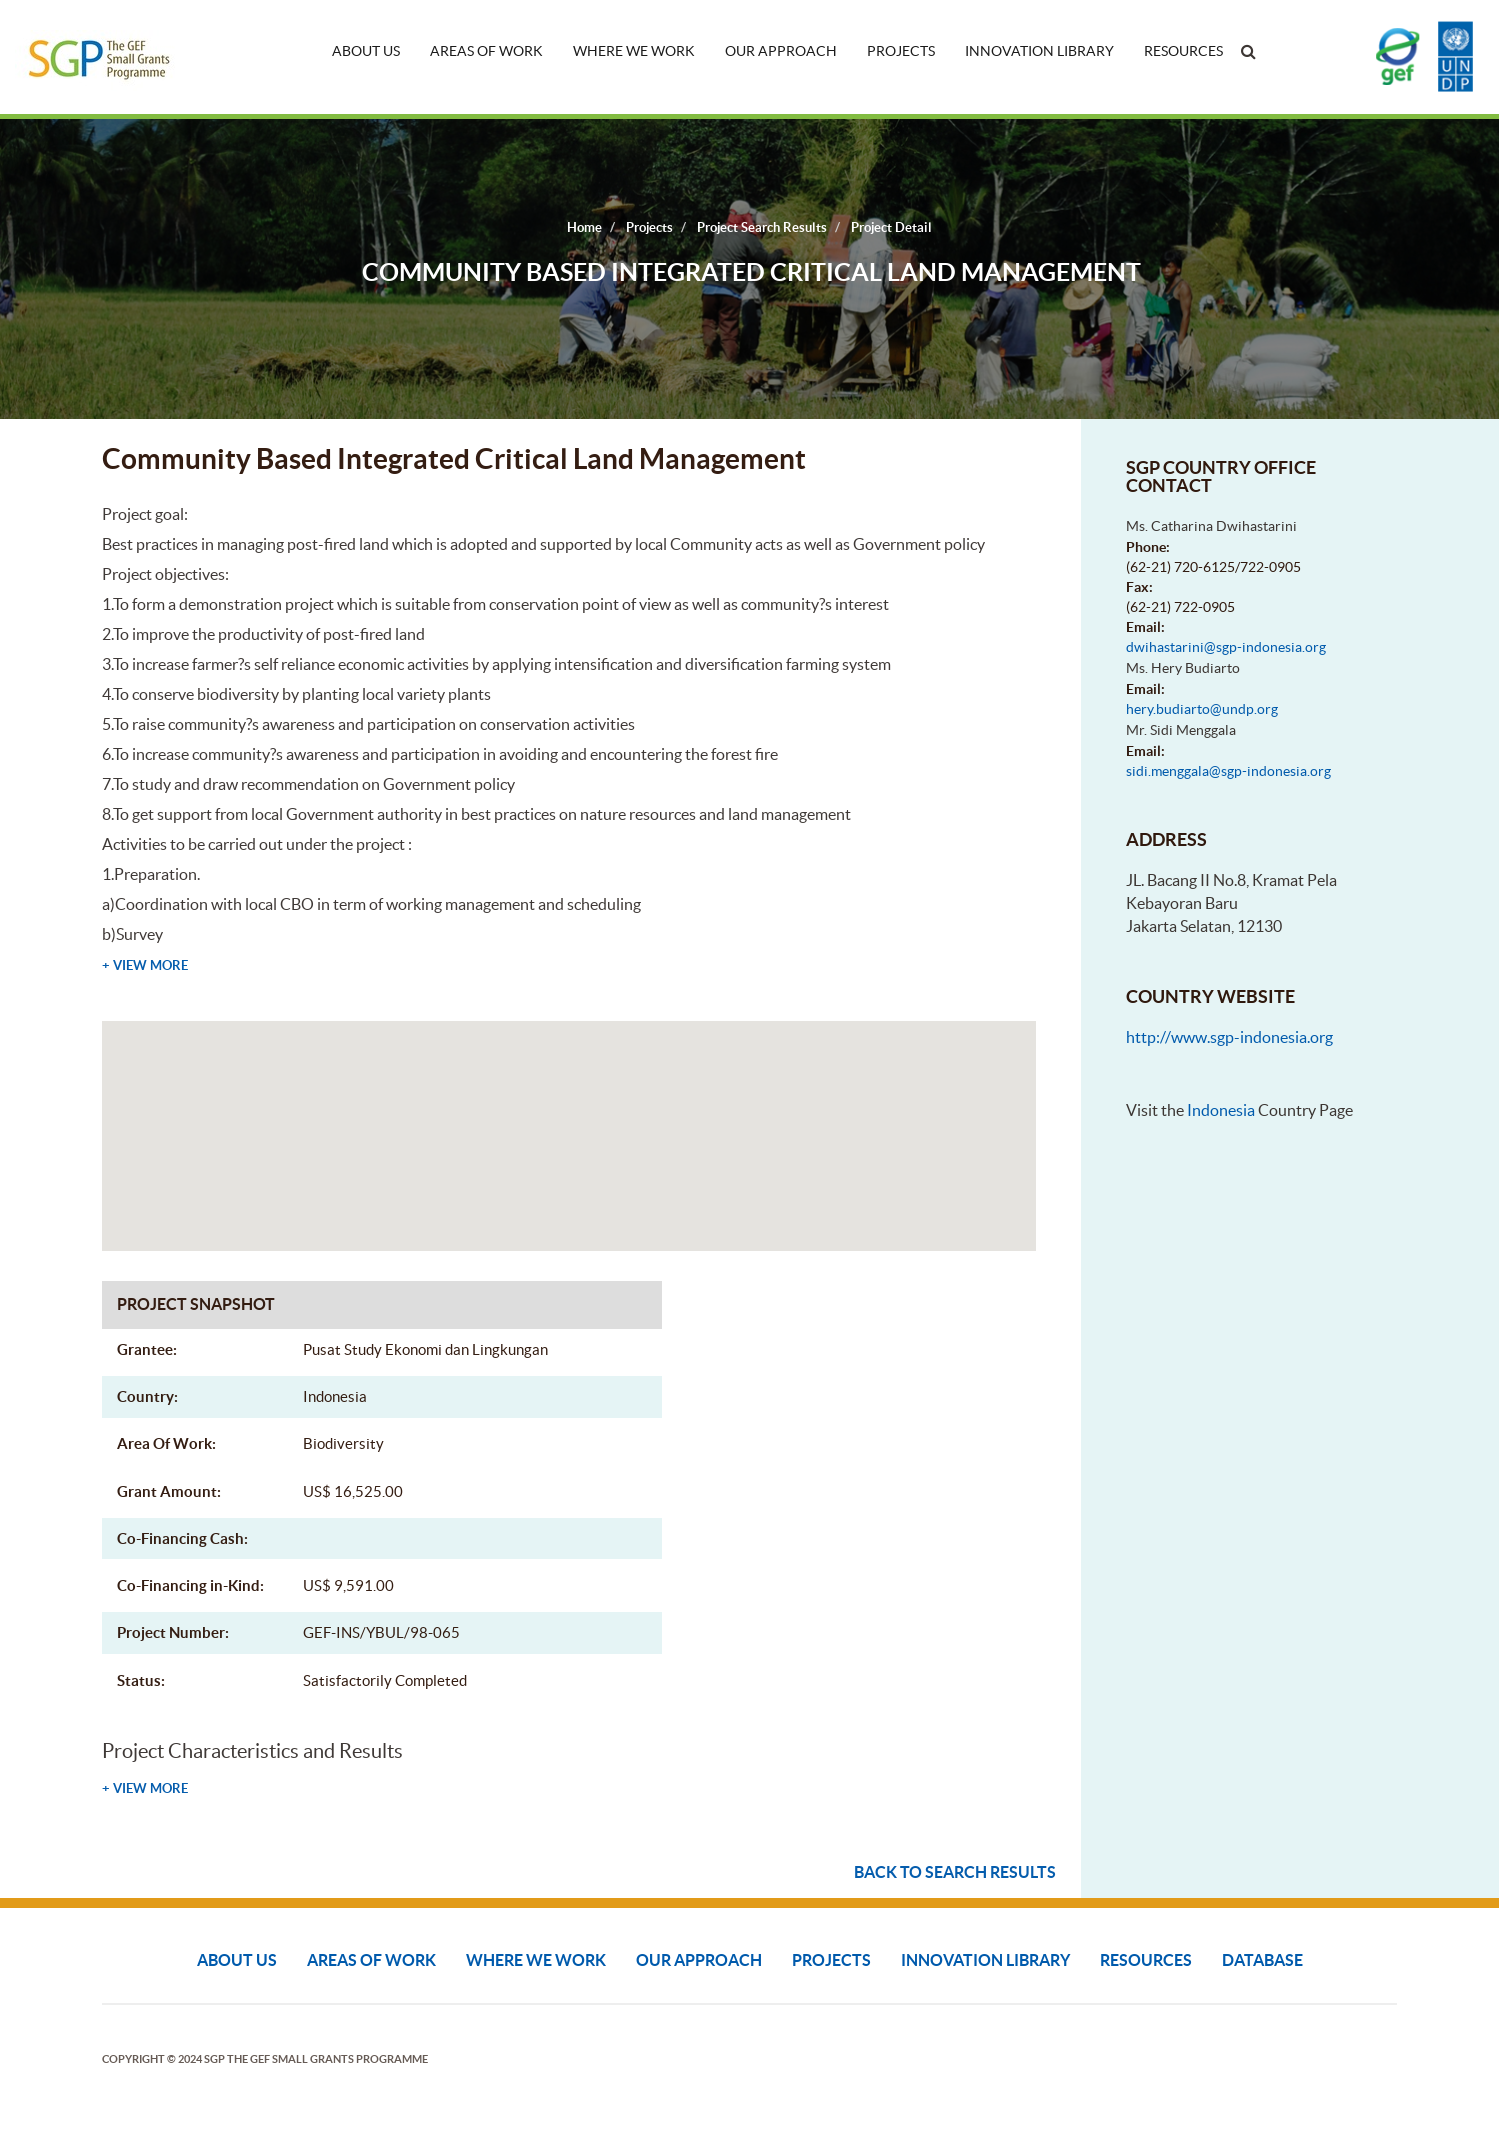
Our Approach (781, 51)
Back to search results (955, 1872)
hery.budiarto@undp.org (1202, 709)
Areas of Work (486, 51)
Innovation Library (1039, 51)
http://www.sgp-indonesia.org (1229, 1037)
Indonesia (1221, 1110)
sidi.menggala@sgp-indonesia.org (1228, 771)
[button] (569, 1117)
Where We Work (634, 51)
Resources (1183, 51)
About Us (366, 51)
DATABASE (1262, 1960)
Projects (901, 51)
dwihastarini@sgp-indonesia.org (1226, 647)
